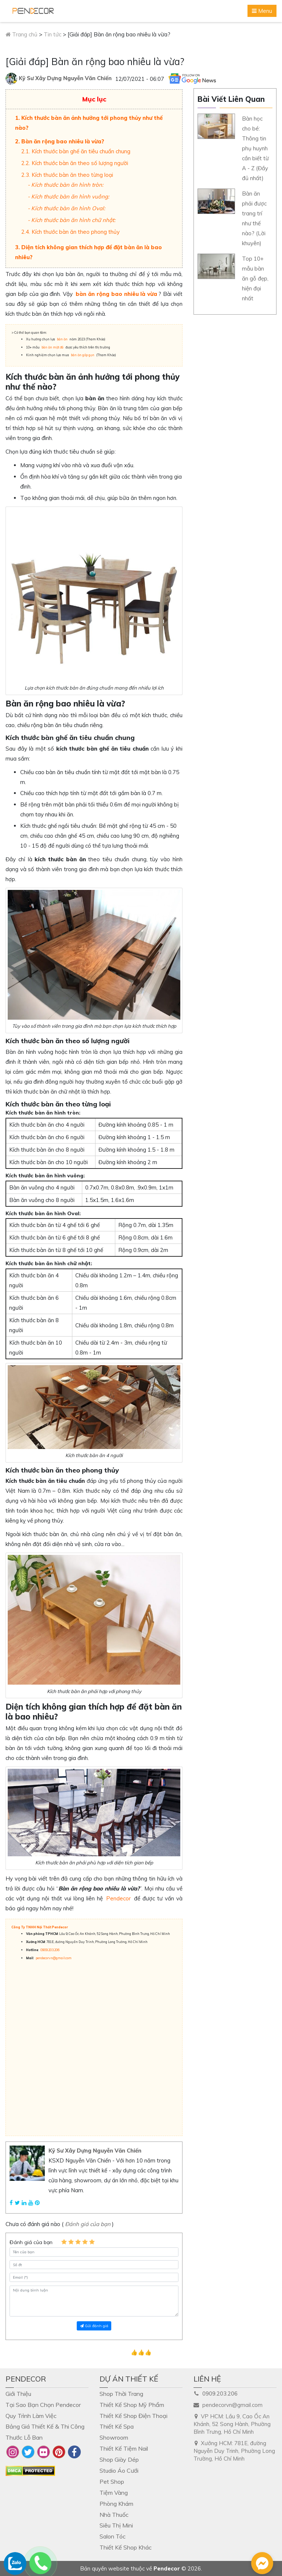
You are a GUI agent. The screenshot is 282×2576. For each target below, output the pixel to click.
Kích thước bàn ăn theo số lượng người (80, 163)
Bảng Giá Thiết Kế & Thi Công (45, 2426)
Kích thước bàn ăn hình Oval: (68, 208)
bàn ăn (62, 339)
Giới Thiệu (18, 2393)
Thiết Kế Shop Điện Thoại (133, 2415)
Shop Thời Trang (121, 2393)
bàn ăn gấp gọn (82, 355)
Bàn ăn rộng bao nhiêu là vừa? (62, 141)
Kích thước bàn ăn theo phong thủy (76, 231)
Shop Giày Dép (119, 2459)
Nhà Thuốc (114, 2514)
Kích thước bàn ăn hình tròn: (67, 184)
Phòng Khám (116, 2503)
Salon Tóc (113, 2536)
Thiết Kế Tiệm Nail (124, 2448)
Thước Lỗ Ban (24, 2437)
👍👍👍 (141, 2352)
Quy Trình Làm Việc (31, 2415)
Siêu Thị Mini (116, 2525)
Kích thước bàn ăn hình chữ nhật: (73, 220)
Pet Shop (112, 2481)
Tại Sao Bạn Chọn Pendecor (43, 2404)
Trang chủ (21, 34)
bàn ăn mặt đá (52, 347)
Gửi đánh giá (94, 2325)
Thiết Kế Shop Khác (126, 2547)
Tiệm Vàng (114, 2492)
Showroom (114, 2437)
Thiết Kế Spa (117, 2426)
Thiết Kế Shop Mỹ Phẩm (132, 2404)
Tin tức (52, 34)
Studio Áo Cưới (119, 2470)
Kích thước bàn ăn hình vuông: (70, 196)
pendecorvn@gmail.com (54, 1958)
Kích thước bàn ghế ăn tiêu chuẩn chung (81, 151)
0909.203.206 (49, 1950)
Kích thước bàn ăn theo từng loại (72, 174)
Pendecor (118, 1898)
